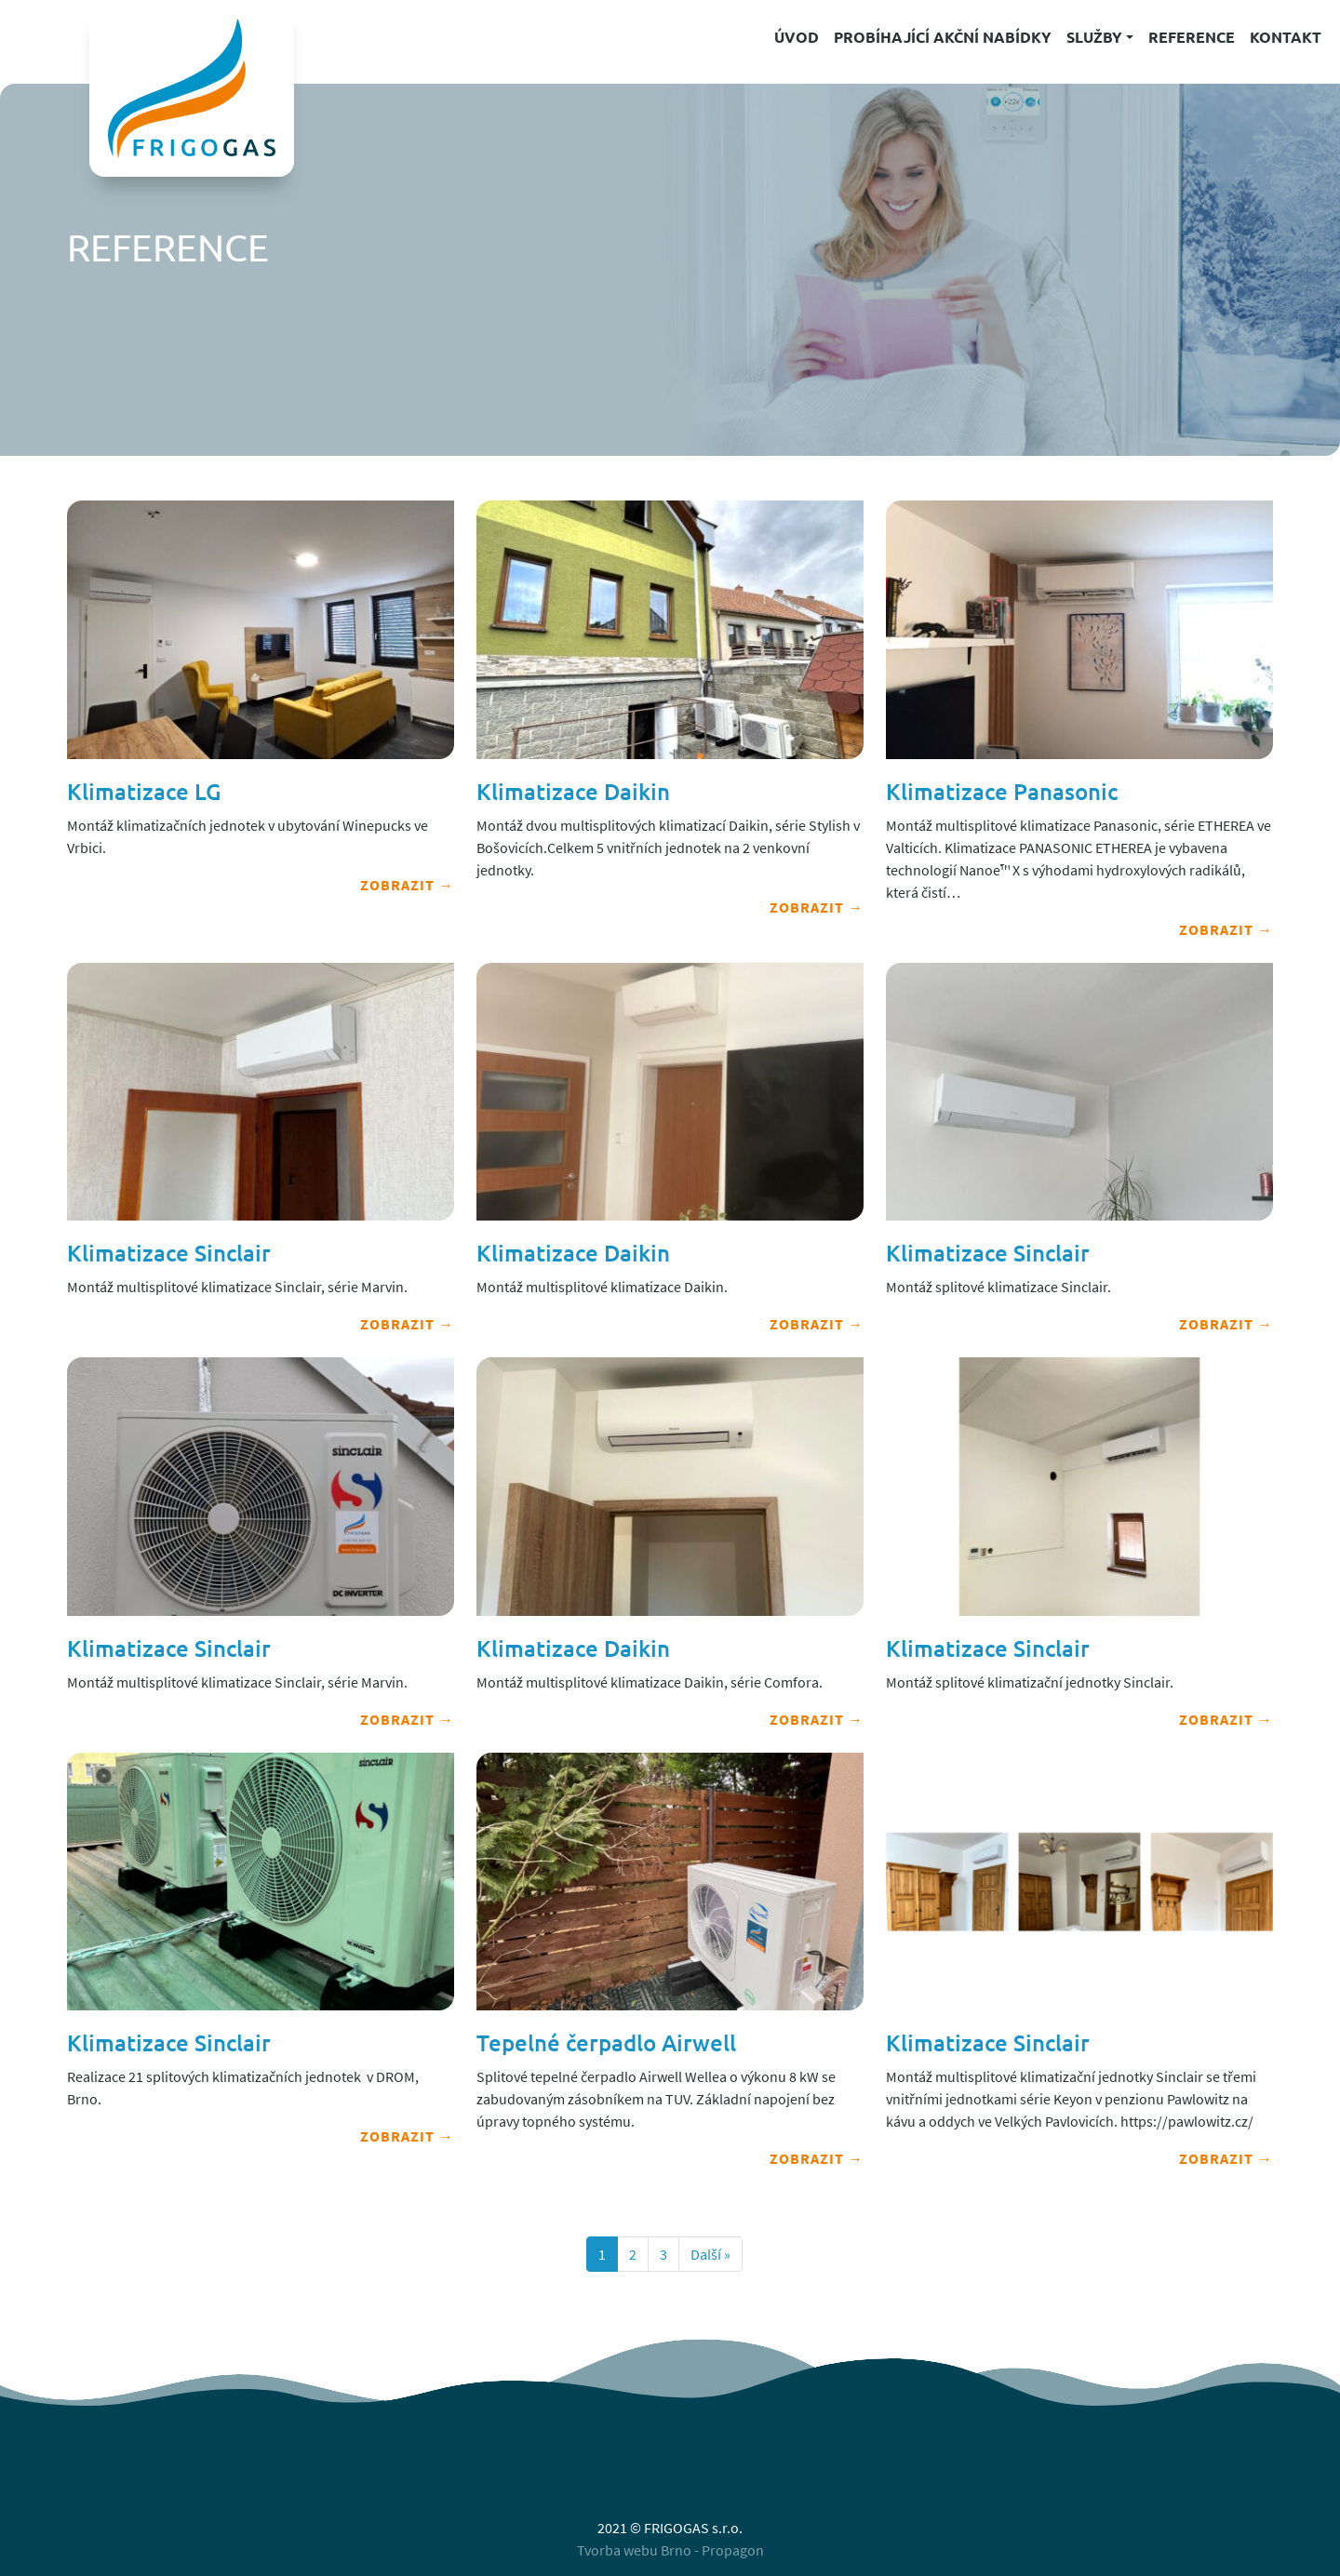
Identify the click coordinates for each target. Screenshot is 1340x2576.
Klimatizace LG (144, 791)
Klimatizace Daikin (573, 791)
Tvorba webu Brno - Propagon (670, 2550)
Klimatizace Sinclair (169, 1252)
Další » (710, 2254)
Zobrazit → (407, 884)
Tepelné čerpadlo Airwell (606, 2042)
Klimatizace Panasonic (1002, 791)
